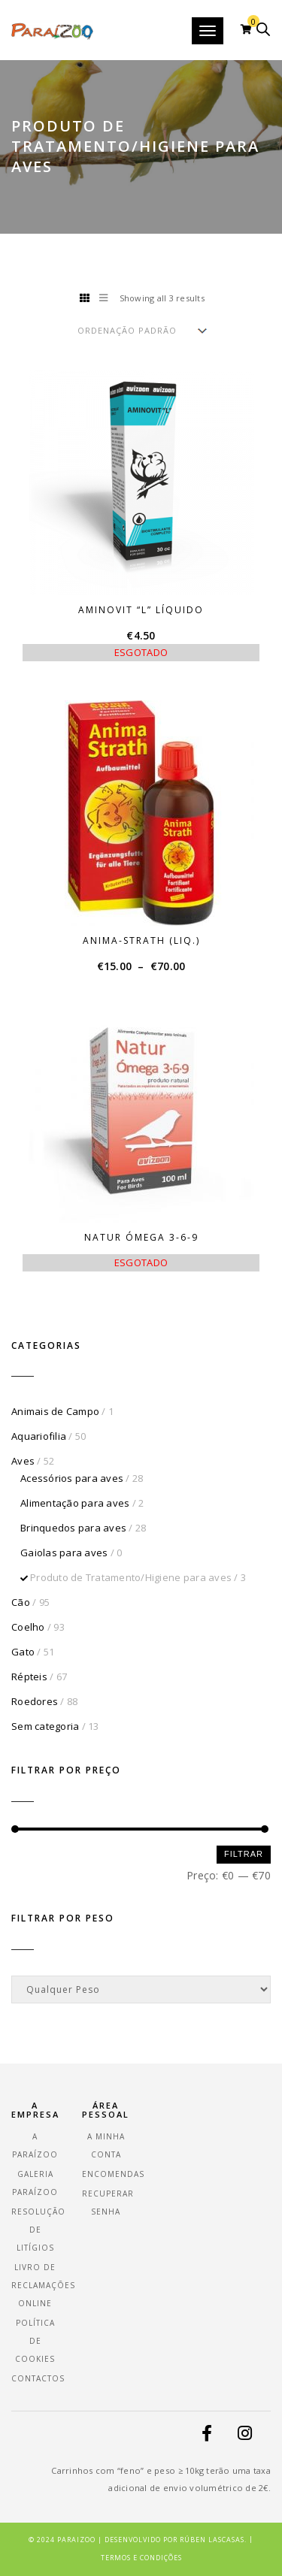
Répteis (29, 1676)
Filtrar (243, 1853)
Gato (23, 1651)
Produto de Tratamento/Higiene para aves (131, 1577)
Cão (20, 1602)
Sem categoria (45, 1726)
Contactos (38, 2378)
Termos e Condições (141, 2557)
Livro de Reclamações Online (43, 2285)
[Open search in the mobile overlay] (263, 29)
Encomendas (113, 2174)
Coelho (28, 1627)
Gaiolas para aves (64, 1552)
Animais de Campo (55, 1411)
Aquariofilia (38, 1436)
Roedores (34, 1701)
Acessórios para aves (71, 1478)
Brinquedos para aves (73, 1527)
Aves (23, 1461)
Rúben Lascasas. (213, 2539)
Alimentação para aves (74, 1503)
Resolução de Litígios (38, 2229)
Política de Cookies (35, 2340)
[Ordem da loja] (141, 330)
